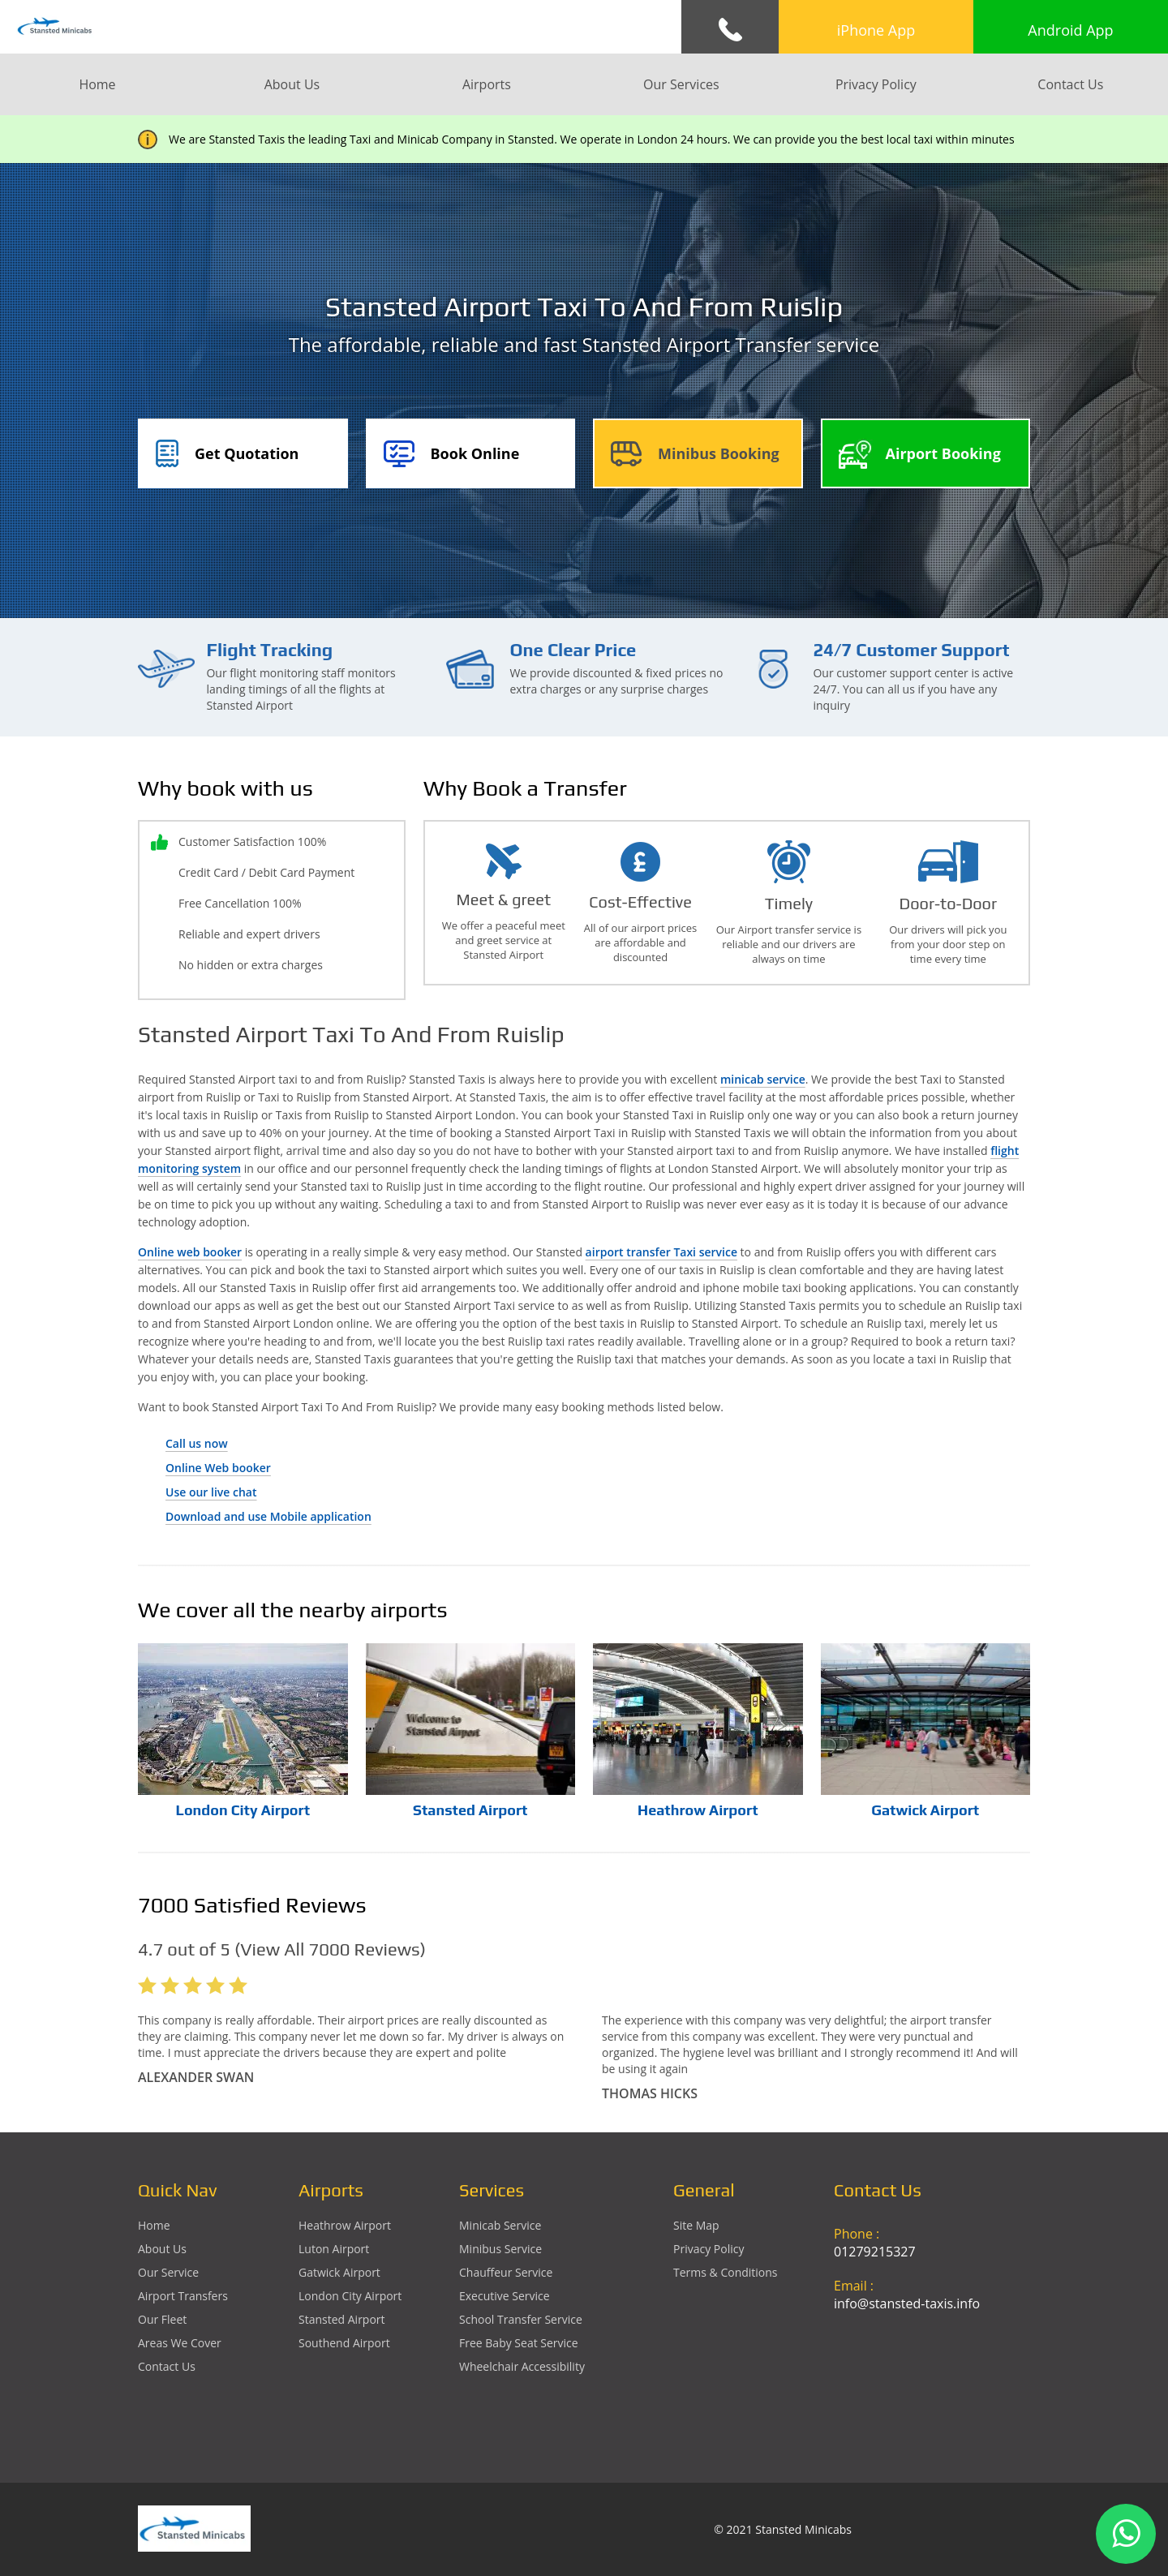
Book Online (475, 453)
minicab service (762, 1079)
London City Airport (243, 1809)
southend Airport (344, 2343)
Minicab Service (500, 2225)
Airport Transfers (183, 2295)
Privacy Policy (876, 84)
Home (97, 84)
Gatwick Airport (925, 1809)
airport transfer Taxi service (661, 1252)
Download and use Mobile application (268, 1516)
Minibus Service (500, 2248)
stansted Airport (341, 2319)
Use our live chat (211, 1492)
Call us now (196, 1443)
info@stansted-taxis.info (907, 2303)
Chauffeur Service (505, 2272)
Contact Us (1070, 84)
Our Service (168, 2272)
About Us (292, 84)
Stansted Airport (470, 1809)
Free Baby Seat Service (518, 2343)
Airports (486, 84)
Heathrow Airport (698, 1809)
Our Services (681, 84)
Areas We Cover (179, 2343)
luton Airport (333, 2248)
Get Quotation (246, 453)
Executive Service (504, 2295)
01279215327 (875, 2251)
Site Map (696, 2225)
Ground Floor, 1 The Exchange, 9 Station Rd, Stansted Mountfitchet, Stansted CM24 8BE (931, 2382)
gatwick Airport (339, 2272)
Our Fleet (162, 2319)
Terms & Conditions (725, 2272)
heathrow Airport (344, 2225)
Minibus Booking (718, 453)
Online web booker (190, 1252)
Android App (1070, 30)
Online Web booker (218, 1467)
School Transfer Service (520, 2319)
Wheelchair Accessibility (522, 2366)
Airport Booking (943, 453)
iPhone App (876, 30)
